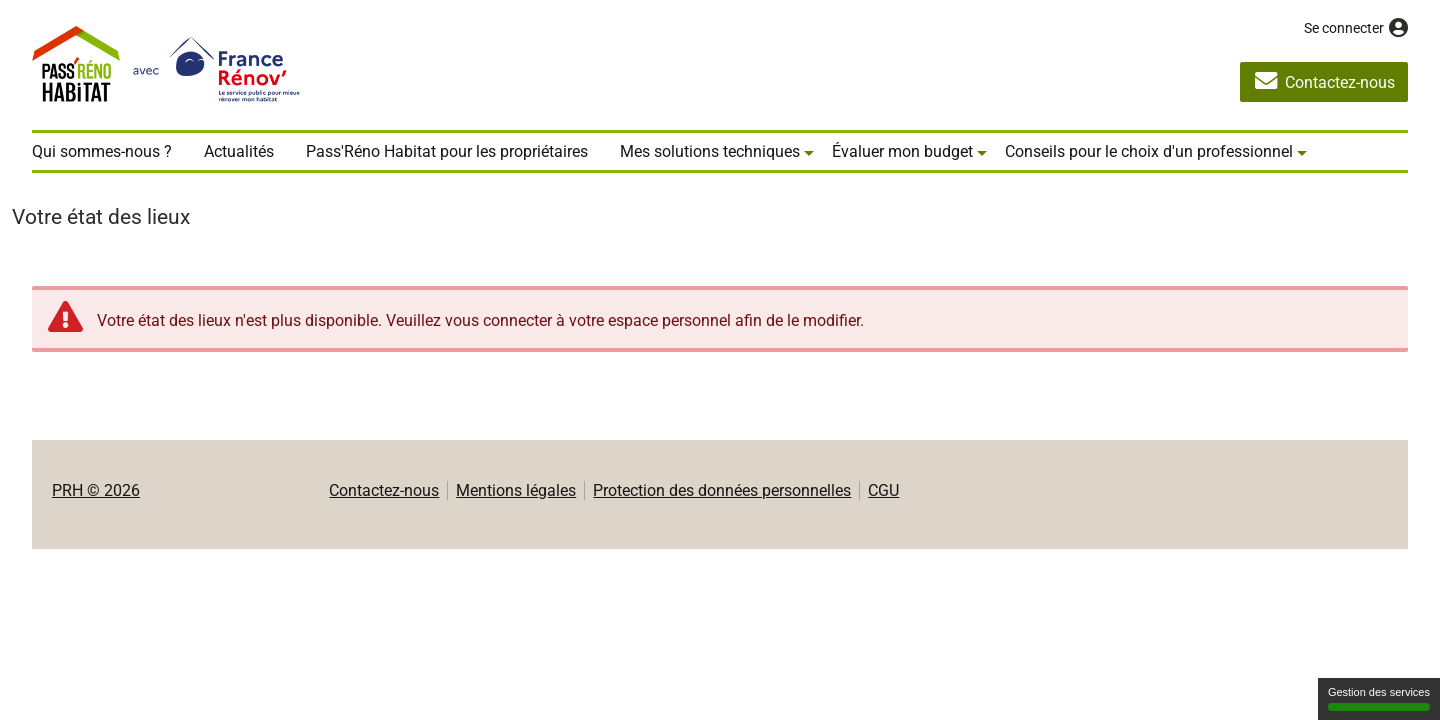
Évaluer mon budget (902, 151)
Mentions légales (516, 490)
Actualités (239, 151)
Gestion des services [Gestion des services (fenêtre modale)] (1379, 698)
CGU (883, 490)
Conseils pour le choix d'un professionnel (1149, 151)
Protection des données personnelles (722, 490)
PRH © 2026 (96, 490)
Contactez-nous (384, 490)
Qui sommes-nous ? (102, 151)
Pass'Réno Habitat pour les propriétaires (447, 151)
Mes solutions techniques (710, 151)
